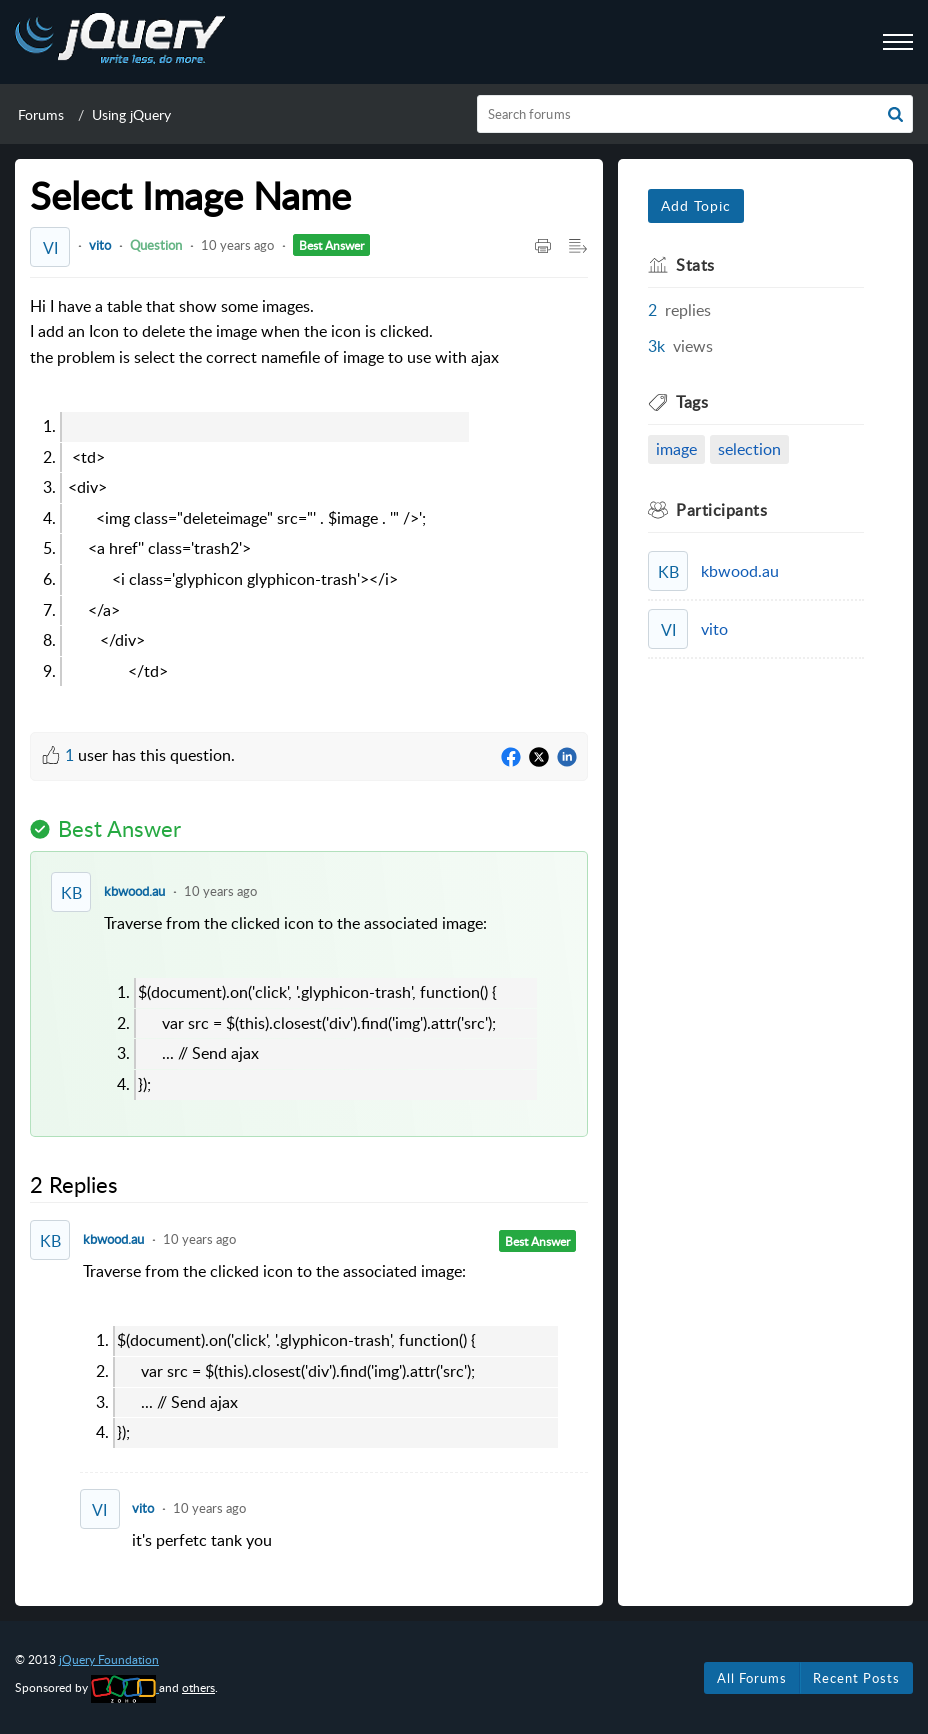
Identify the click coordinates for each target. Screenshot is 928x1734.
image (676, 449)
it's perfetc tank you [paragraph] (202, 1540)
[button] (895, 114)
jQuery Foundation (109, 1659)
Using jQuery (131, 114)
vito (100, 245)
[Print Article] (543, 247)
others (198, 1687)
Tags (692, 402)
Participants (721, 510)
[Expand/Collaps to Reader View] (578, 247)
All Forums (752, 1678)
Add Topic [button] (696, 205)
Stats (695, 265)
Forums (41, 114)
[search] (695, 114)
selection (749, 449)
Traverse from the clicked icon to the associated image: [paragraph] (336, 1006)
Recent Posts (856, 1678)
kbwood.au (134, 891)
